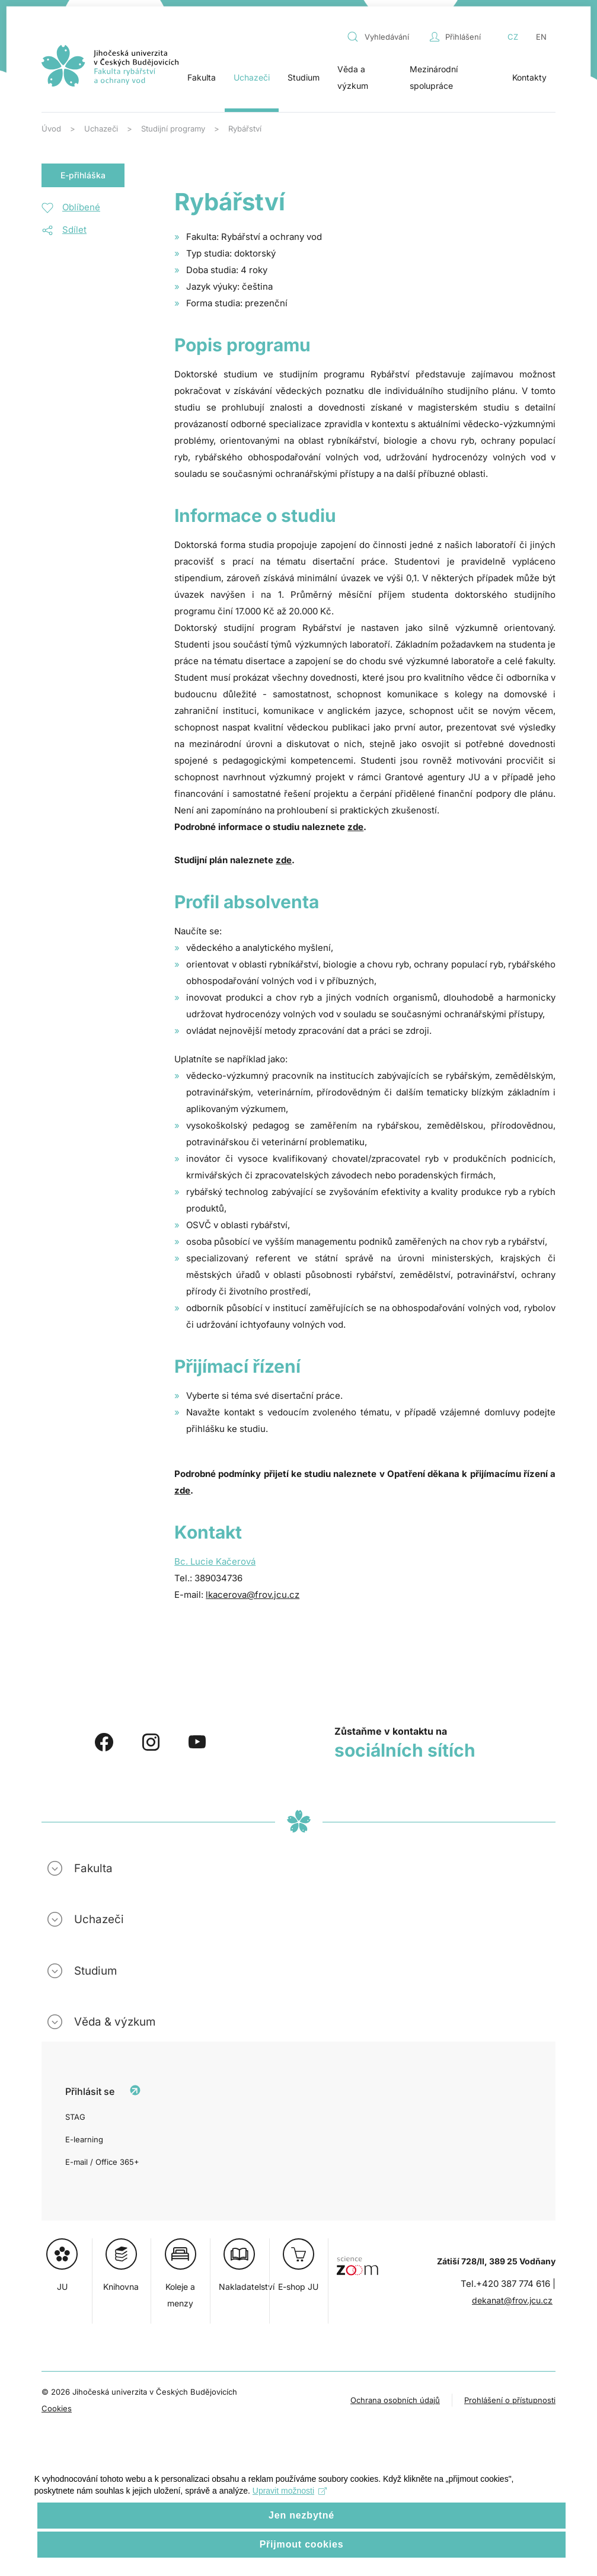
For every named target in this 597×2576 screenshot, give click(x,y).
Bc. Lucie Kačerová (215, 1561)
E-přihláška (83, 175)
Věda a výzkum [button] (352, 77)
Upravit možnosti (291, 2494)
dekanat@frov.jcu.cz (512, 2300)
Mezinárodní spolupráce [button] (434, 77)
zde (355, 826)
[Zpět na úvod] (109, 65)
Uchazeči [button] (252, 77)
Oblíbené (81, 207)
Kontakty (529, 77)
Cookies (56, 2408)
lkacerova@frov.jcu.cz (252, 1594)
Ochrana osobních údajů (395, 2400)
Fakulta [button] (201, 77)
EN (541, 36)
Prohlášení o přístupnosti (510, 2400)
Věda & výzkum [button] (114, 2022)
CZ (512, 36)
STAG (75, 2117)
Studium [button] (304, 77)
